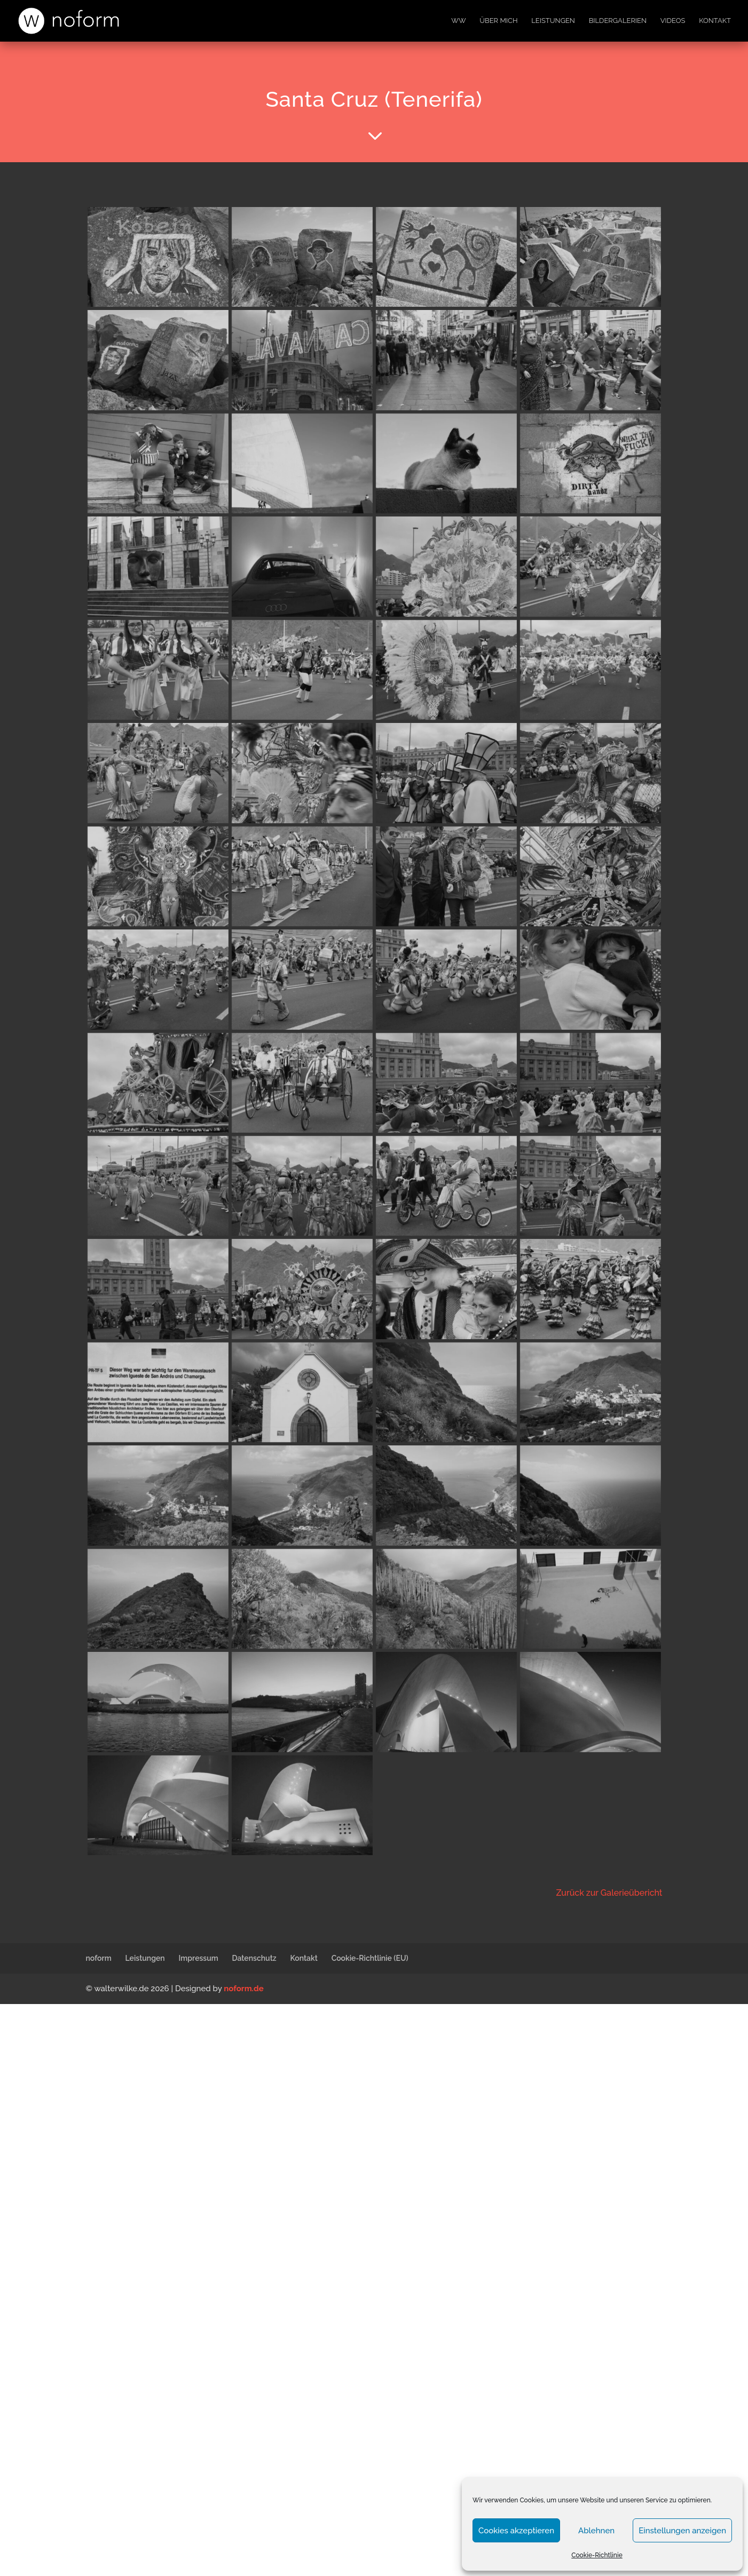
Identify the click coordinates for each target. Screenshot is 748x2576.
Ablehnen (596, 2530)
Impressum (198, 1958)
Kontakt (715, 21)
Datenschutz (254, 1958)
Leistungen (553, 21)
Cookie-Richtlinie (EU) (370, 1958)
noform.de (243, 1988)
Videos (673, 21)
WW (458, 21)
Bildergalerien (618, 21)
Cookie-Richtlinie (597, 2555)
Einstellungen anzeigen (682, 2530)
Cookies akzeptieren (516, 2530)
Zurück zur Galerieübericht (609, 1893)
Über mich (498, 21)
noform (99, 1958)
